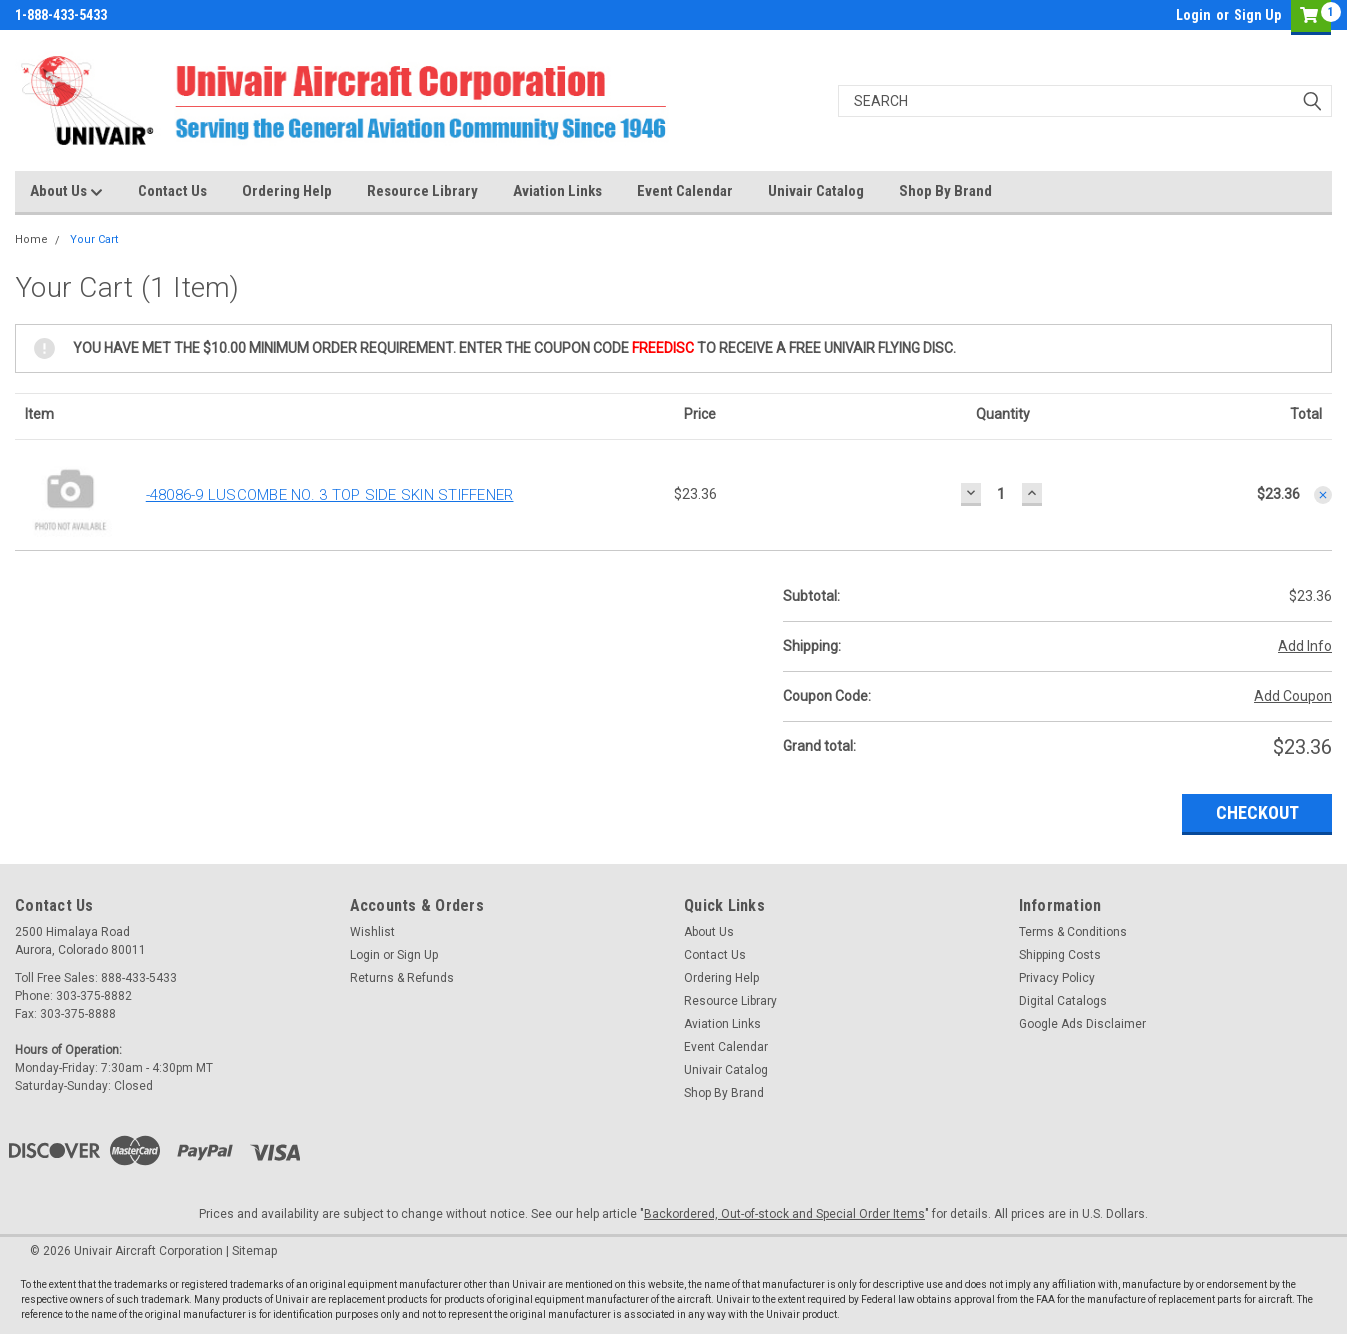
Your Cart (94, 239)
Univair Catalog (816, 191)
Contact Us (172, 191)
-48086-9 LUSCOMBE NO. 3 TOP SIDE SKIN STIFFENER (330, 495)
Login (1193, 15)
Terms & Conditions (1073, 932)
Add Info (1305, 646)
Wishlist (372, 932)
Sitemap (254, 1251)
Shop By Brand (945, 191)
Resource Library (422, 191)
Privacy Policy (1057, 978)
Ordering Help (287, 191)
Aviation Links (557, 191)
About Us (66, 192)
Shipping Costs (1060, 955)
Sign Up (1257, 15)
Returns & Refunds (402, 978)
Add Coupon (1293, 696)
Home (31, 239)
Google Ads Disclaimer (1082, 1024)
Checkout (1257, 812)
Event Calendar (685, 191)
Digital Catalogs (1063, 1001)
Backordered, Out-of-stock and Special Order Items (784, 1214)
